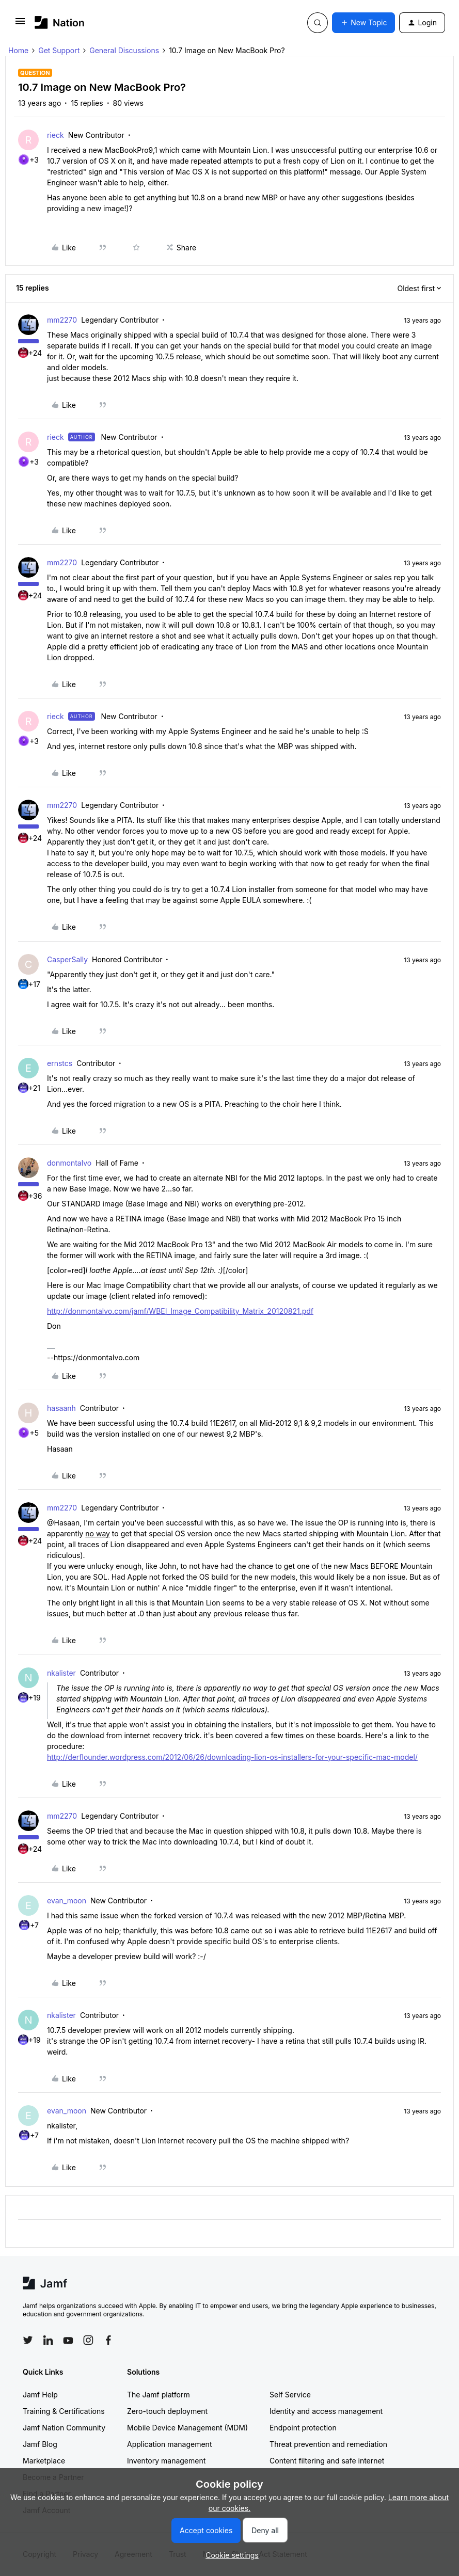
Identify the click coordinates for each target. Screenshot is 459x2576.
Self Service (290, 2394)
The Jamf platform (158, 2394)
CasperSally (67, 959)
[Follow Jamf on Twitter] (28, 2340)
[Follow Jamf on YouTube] (68, 2340)
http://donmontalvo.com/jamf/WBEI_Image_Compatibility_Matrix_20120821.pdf (180, 1311)
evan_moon (66, 1900)
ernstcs (59, 1063)
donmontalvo (69, 1162)
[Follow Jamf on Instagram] (88, 2340)
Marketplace (44, 2460)
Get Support (59, 50)
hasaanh (61, 1408)
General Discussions (124, 50)
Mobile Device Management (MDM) (187, 2427)
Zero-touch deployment (167, 2411)
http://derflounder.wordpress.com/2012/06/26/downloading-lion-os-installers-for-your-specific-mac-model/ (232, 1757)
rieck (55, 135)
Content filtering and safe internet (327, 2460)
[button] (20, 24)
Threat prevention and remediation (328, 2444)
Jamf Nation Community (64, 2427)
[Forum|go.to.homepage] (60, 22)
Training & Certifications (64, 2411)
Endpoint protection (303, 2427)
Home (18, 50)
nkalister (61, 1672)
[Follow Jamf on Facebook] (108, 2340)
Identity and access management (326, 2411)
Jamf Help (40, 2394)
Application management (169, 2444)
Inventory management (166, 2460)
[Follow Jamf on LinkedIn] (48, 2340)
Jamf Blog (40, 2444)
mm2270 (62, 319)
